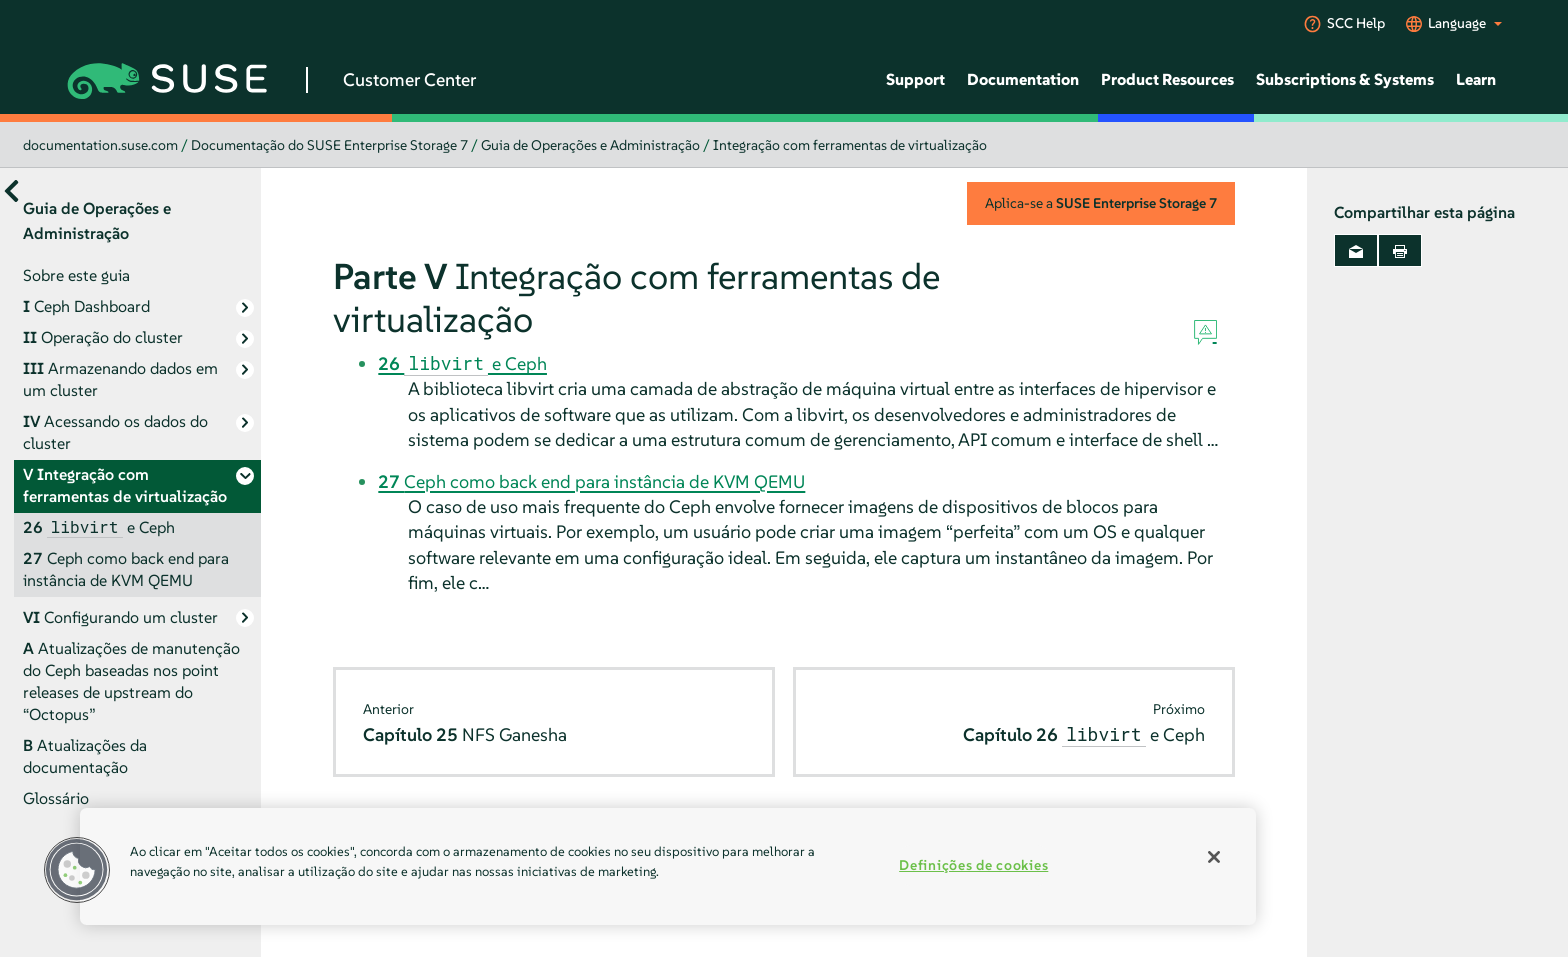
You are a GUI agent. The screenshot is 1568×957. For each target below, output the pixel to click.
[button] (77, 870)
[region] (668, 866)
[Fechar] (1214, 857)
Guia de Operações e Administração (590, 145)
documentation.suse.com (100, 145)
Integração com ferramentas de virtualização (850, 145)
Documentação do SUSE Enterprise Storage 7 (329, 145)
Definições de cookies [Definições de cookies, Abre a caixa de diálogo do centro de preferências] (973, 865)
